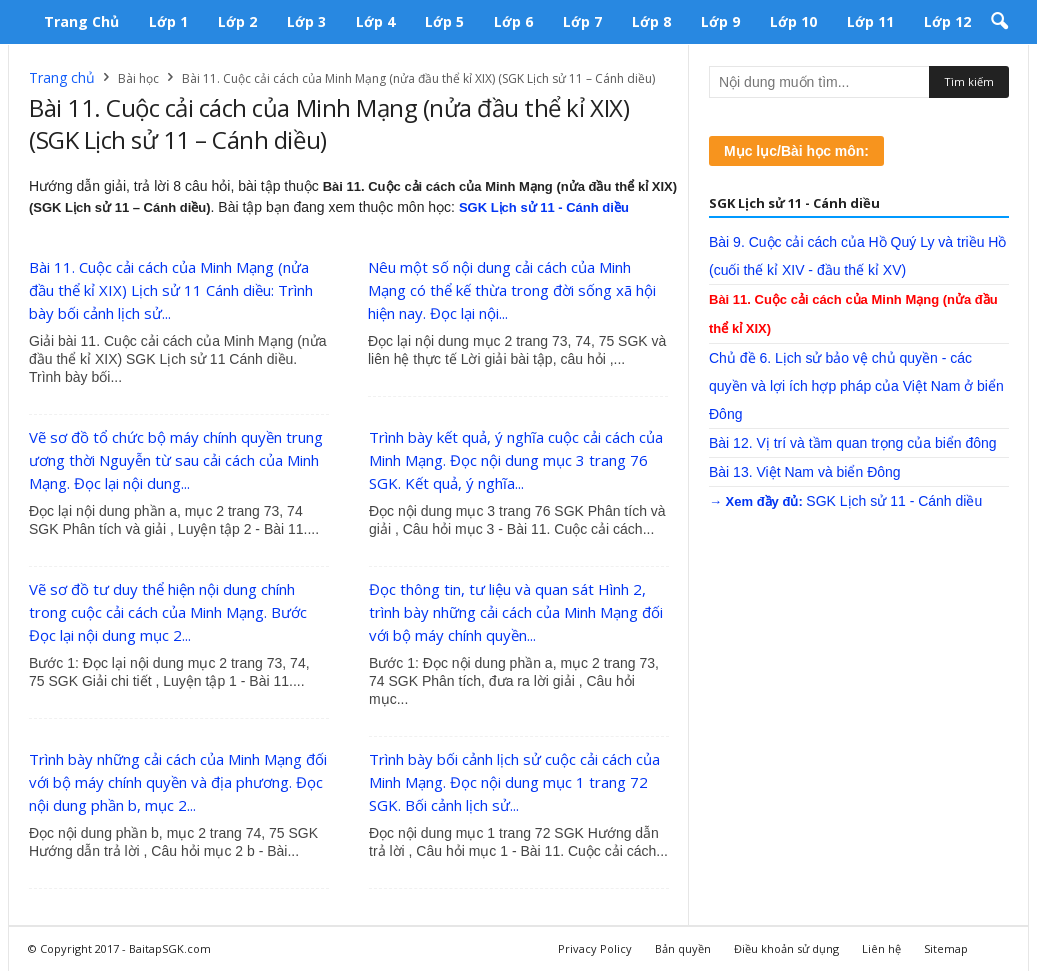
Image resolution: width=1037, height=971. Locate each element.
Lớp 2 (237, 21)
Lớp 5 (444, 21)
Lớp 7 (582, 21)
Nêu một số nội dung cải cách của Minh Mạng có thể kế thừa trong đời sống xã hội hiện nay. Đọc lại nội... (512, 290)
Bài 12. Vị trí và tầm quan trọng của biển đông (853, 443)
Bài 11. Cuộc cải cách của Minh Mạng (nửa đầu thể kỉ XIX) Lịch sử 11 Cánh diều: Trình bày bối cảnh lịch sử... (171, 290)
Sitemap (946, 948)
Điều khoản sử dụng (786, 948)
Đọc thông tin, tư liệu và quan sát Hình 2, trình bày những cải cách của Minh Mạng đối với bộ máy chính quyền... (516, 612)
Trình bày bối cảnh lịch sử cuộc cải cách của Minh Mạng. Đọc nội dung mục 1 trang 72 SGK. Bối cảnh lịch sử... (514, 782)
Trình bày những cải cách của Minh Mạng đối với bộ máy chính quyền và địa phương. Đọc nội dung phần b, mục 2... (178, 782)
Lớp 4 (375, 21)
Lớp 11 (870, 21)
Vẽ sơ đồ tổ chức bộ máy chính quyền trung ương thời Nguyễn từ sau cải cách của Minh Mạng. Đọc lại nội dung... (176, 460)
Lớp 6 (513, 21)
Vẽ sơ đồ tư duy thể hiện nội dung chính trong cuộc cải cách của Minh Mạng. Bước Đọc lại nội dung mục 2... (168, 612)
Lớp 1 (168, 21)
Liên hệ (881, 948)
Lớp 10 (793, 21)
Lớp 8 (651, 21)
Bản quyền (683, 948)
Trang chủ (81, 21)
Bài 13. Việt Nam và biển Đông (805, 472)
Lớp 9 (720, 21)
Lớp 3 (306, 21)
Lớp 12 (947, 21)
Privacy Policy (595, 948)
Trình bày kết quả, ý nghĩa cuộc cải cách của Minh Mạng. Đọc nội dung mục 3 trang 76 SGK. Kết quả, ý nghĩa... (516, 460)
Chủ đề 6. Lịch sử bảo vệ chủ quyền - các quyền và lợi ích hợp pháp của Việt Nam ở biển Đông (856, 386)
